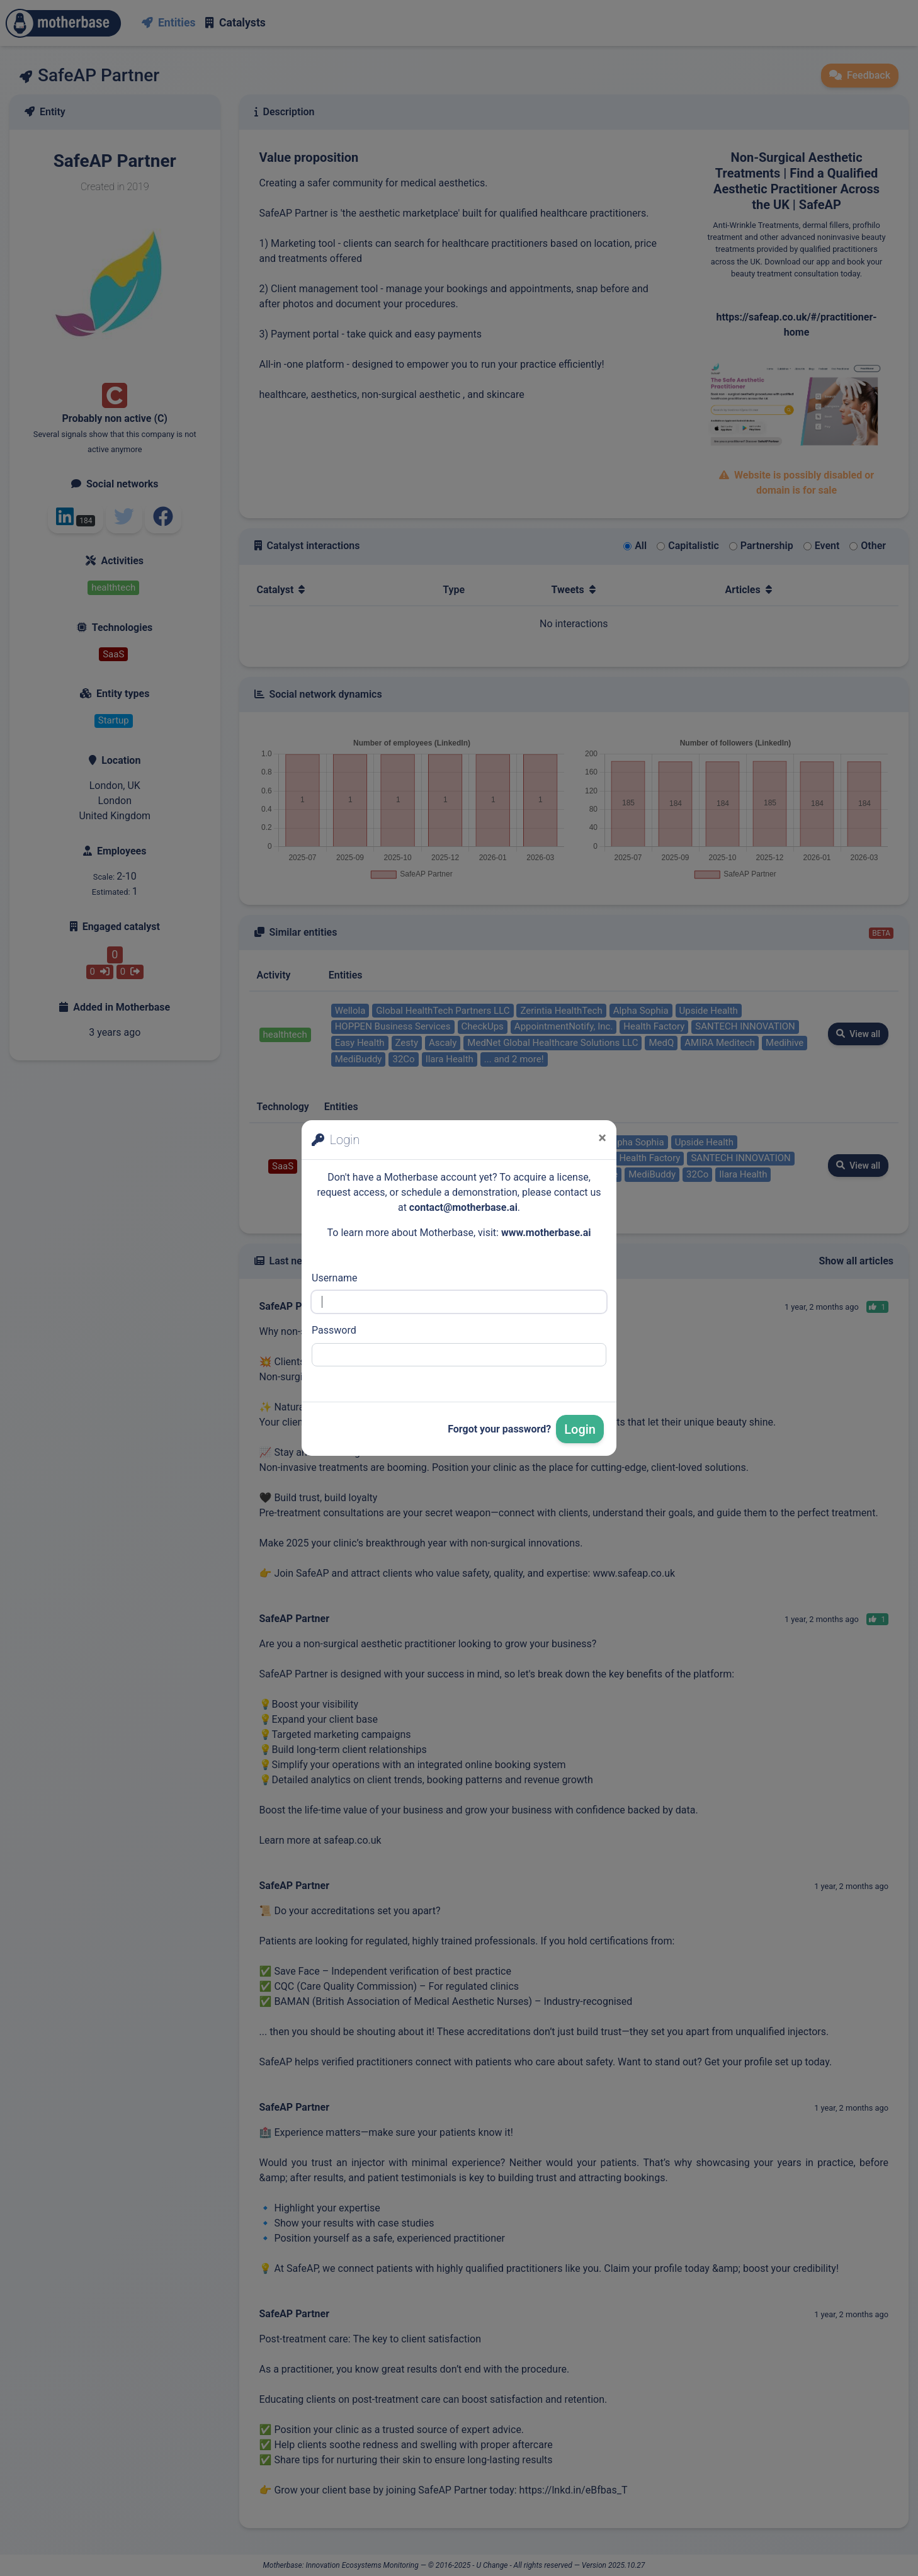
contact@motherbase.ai (463, 1207)
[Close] (602, 1137)
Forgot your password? (499, 1429)
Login (580, 1429)
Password (334, 1330)
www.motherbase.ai (546, 1233)
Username (335, 1278)
